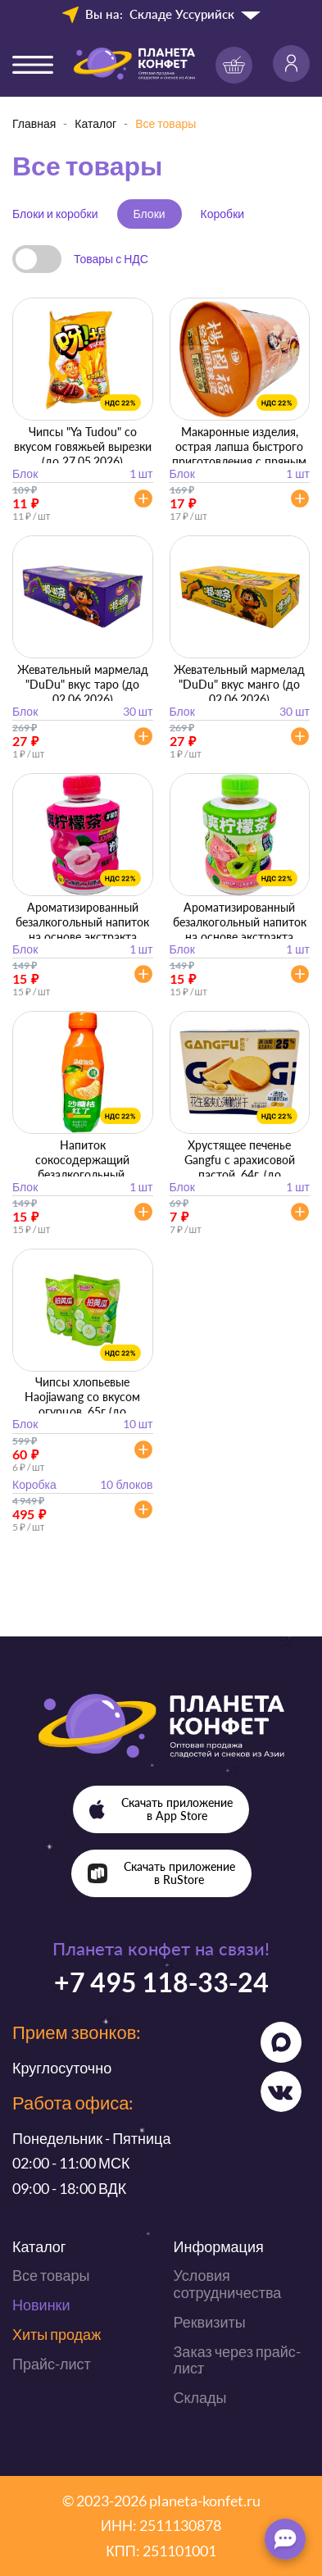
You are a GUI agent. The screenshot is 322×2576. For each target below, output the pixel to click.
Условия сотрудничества (228, 2283)
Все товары (50, 2275)
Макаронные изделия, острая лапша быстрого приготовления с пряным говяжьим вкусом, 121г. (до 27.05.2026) (239, 461)
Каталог (95, 123)
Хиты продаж (56, 2334)
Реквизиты (210, 2322)
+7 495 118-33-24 (161, 1982)
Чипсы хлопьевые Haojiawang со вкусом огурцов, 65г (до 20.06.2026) (82, 1404)
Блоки (150, 214)
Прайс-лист (51, 2364)
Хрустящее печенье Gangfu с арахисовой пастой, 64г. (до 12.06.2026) (239, 1167)
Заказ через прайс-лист (237, 2360)
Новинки (41, 2305)
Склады (200, 2397)
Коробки (222, 214)
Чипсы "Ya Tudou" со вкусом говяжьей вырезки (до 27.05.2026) (83, 446)
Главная (34, 123)
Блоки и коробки (55, 214)
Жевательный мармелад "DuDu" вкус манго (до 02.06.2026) (239, 684)
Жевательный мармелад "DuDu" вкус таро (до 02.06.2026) (82, 684)
